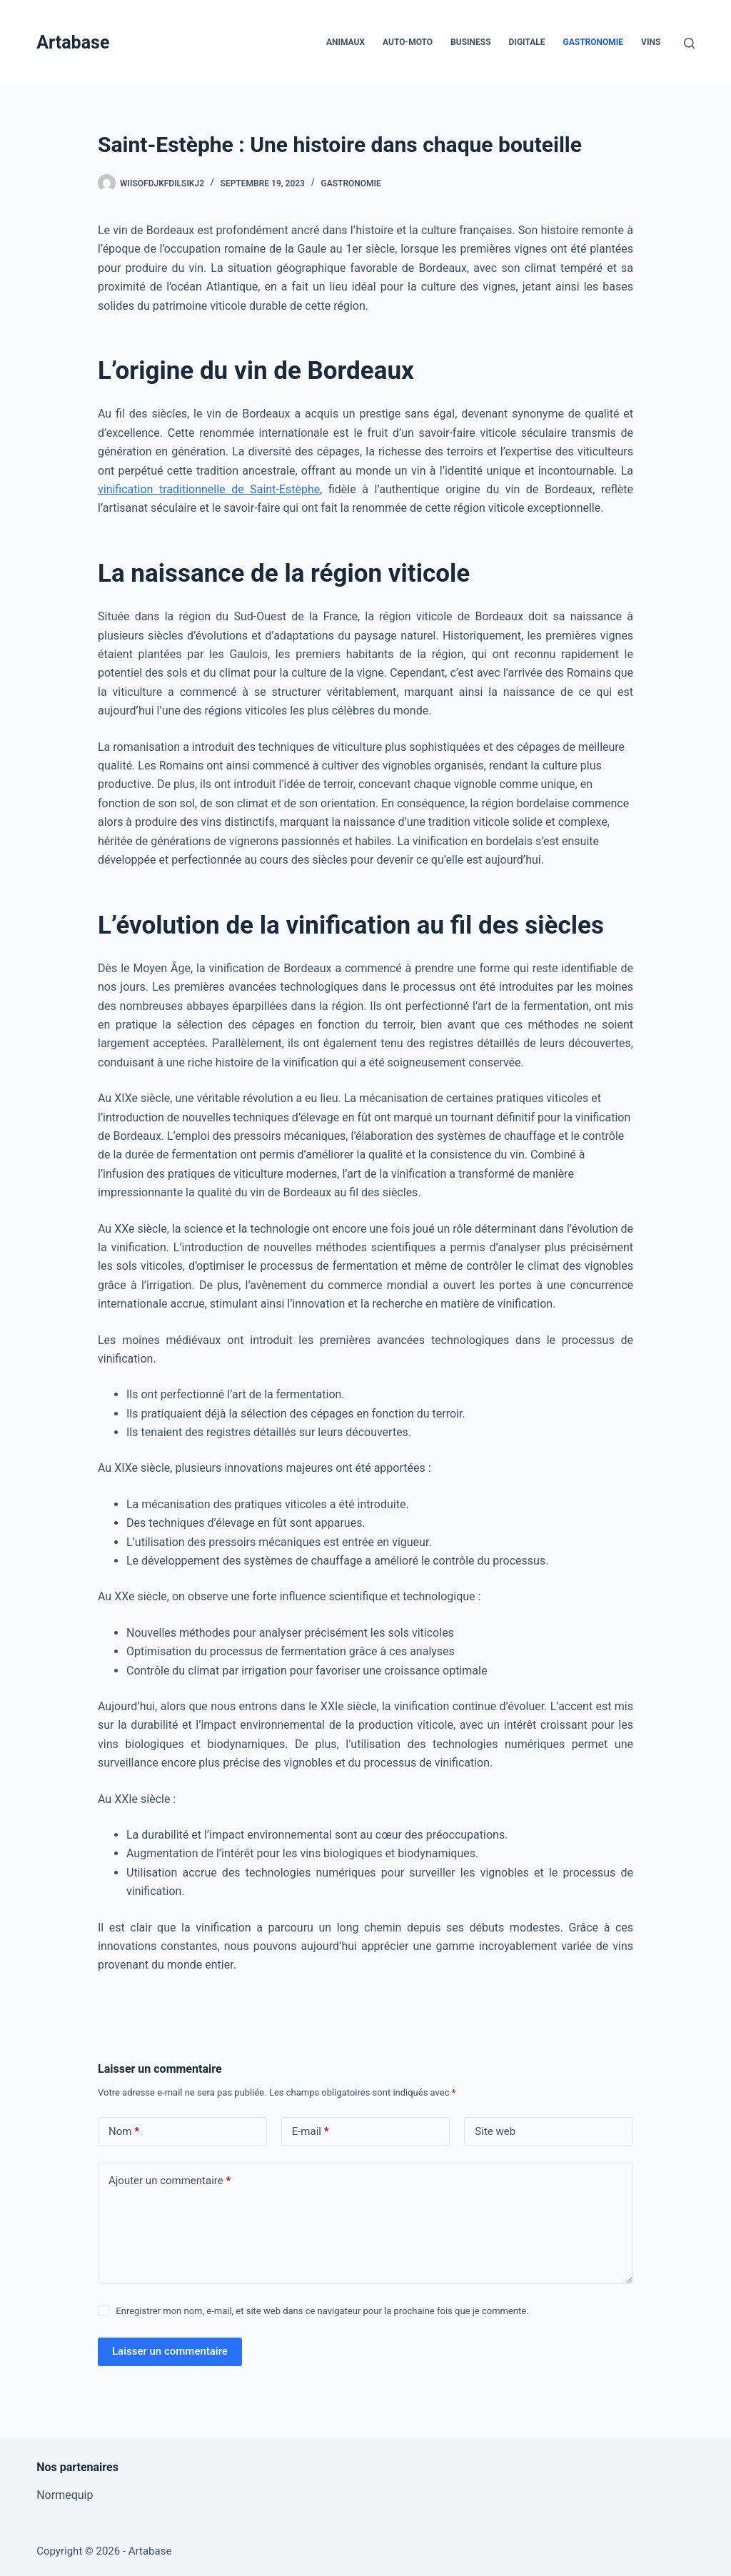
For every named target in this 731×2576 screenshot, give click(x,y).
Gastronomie (593, 42)
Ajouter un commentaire (170, 2181)
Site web (495, 2131)
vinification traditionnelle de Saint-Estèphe (209, 489)
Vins (650, 42)
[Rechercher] (689, 43)
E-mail (310, 2132)
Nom (124, 2132)
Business (470, 42)
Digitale (527, 42)
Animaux (345, 42)
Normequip (64, 2495)
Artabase (72, 42)
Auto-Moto (408, 42)
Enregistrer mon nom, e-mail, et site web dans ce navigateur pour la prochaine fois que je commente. (322, 2310)
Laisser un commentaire (170, 2351)
